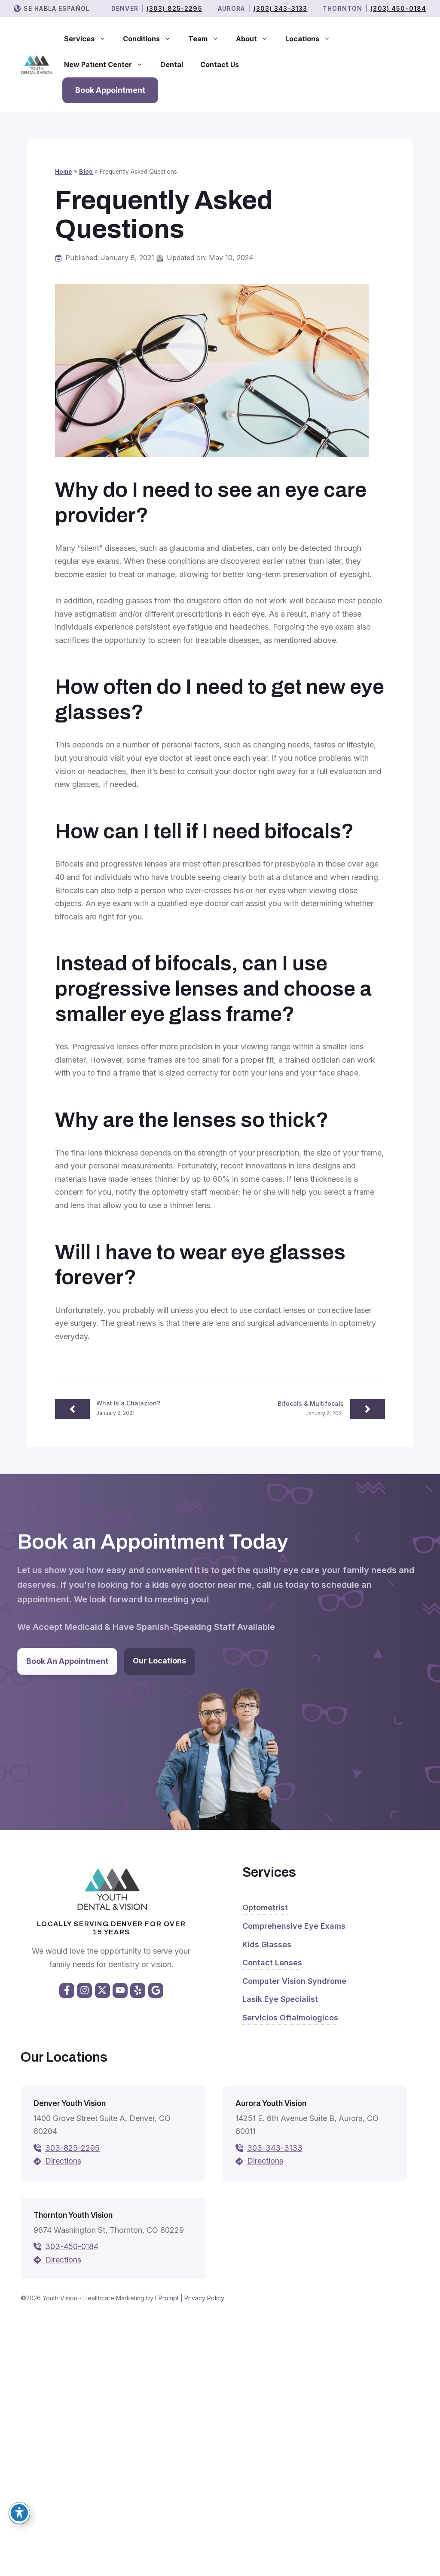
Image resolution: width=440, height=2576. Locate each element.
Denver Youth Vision (70, 2103)
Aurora (231, 8)
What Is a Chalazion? (128, 1403)
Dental (171, 64)
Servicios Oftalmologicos (290, 2017)
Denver (124, 8)
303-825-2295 (72, 2147)
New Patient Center (108, 64)
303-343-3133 (274, 2147)
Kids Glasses (266, 1944)
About (256, 39)
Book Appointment (110, 90)
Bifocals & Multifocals (311, 1403)
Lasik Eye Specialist (280, 1999)
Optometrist (265, 1907)
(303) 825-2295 (174, 8)
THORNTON (342, 8)
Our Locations (159, 1660)
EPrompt (167, 2298)
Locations (312, 39)
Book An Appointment (67, 1661)
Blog (86, 171)
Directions (63, 2160)
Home (63, 171)
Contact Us (219, 64)
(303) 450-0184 (398, 8)
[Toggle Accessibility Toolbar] (19, 2512)
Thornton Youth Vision (73, 2215)
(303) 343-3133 (281, 8)
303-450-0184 (71, 2246)
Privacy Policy (204, 2298)
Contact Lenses (272, 1962)
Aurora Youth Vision (270, 2103)
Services (89, 39)
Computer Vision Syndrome (294, 1981)
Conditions (151, 39)
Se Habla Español (57, 8)
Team (207, 39)
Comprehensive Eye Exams (293, 1925)
